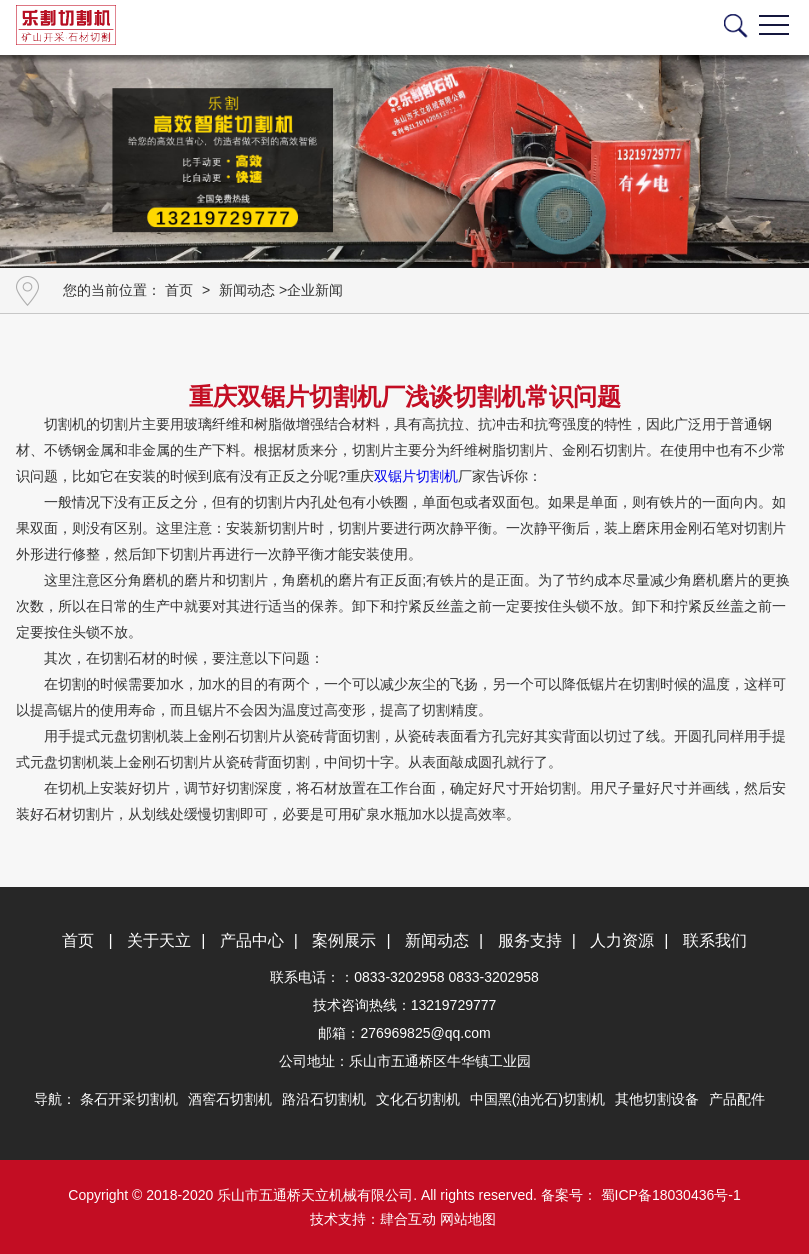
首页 (179, 290)
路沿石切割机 (324, 1099)
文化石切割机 (418, 1099)
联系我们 (715, 940)
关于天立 (159, 940)
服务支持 (530, 940)
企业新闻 (315, 290)
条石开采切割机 (129, 1099)
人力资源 (622, 940)
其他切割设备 (657, 1099)
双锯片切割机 (416, 476)
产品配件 (737, 1099)
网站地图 (468, 1219)
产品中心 (252, 940)
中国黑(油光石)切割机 (537, 1099)
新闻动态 (247, 290)
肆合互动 (408, 1219)
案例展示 (344, 940)
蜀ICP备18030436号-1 (669, 1195)
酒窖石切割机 (230, 1099)
